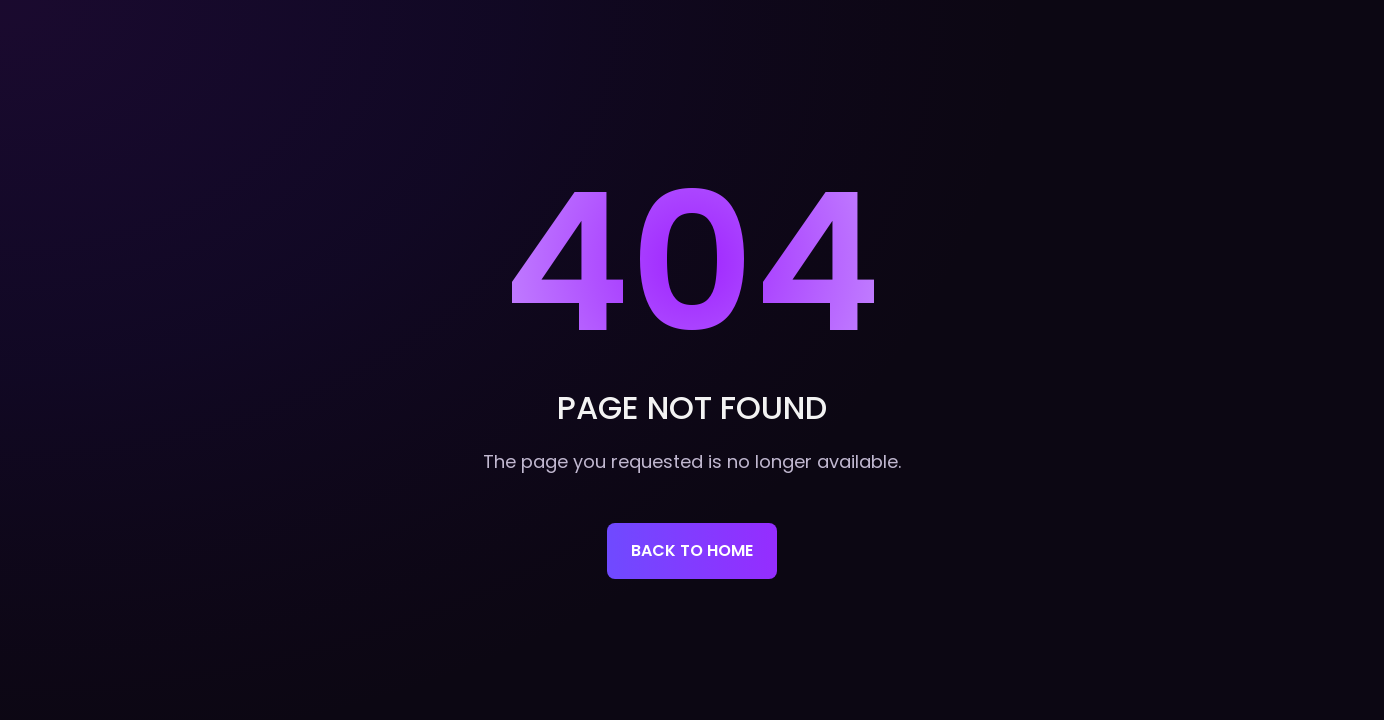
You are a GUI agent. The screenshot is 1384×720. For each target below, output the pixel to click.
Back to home (692, 550)
